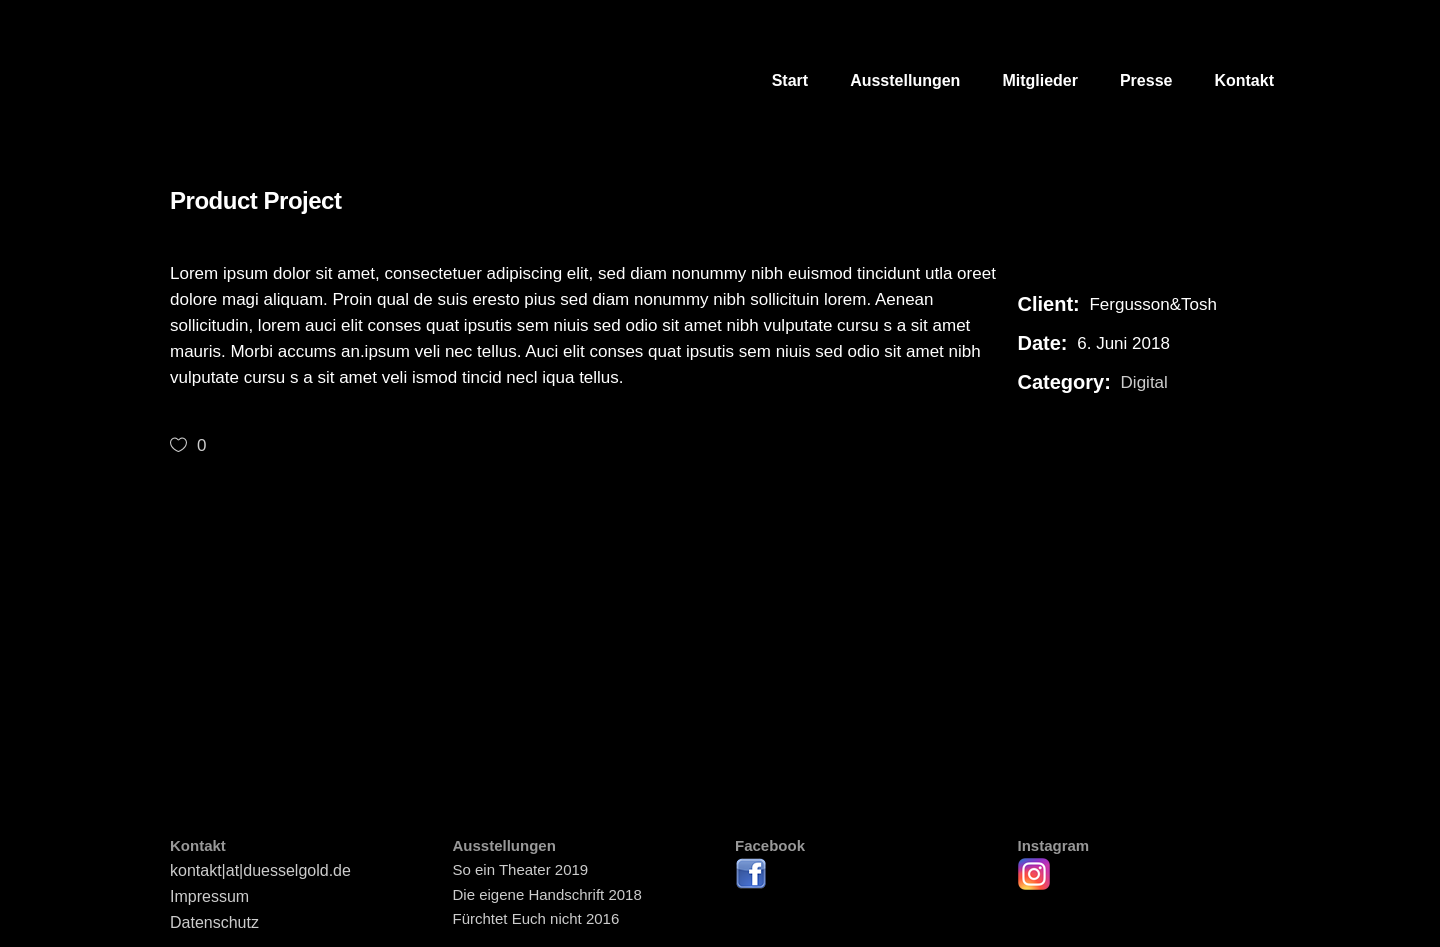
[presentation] (207, 594)
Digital (1144, 382)
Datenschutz (214, 922)
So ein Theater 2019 (521, 869)
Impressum (209, 896)
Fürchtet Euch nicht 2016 (536, 918)
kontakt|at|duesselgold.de (260, 870)
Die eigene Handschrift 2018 (547, 894)
